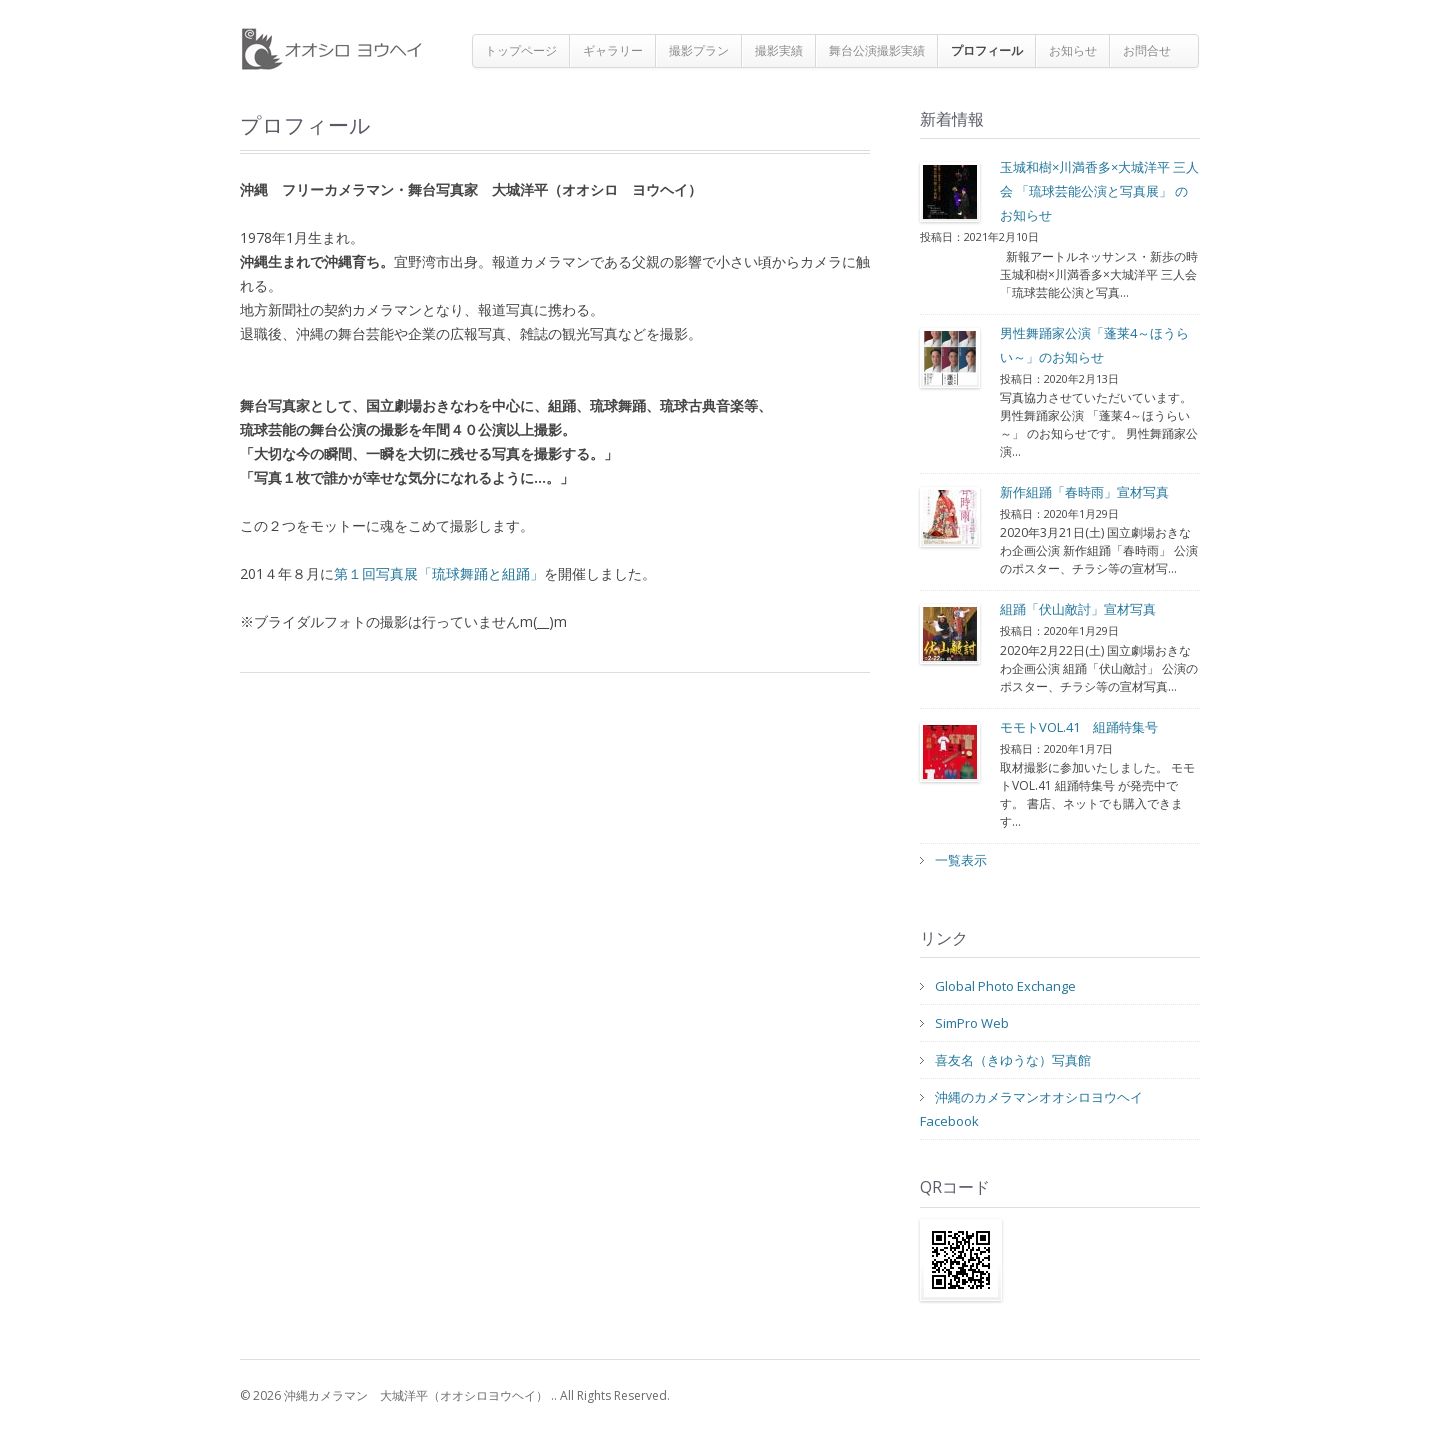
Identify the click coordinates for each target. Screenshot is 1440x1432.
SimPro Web (972, 1023)
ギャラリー (613, 50)
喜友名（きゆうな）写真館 (1013, 1060)
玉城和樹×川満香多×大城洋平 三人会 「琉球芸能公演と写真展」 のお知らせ (1099, 191)
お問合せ (1147, 50)
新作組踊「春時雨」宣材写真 (1084, 492)
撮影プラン (699, 50)
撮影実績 (779, 50)
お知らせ (1073, 50)
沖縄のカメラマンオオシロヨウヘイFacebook (1031, 1109)
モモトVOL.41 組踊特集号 (1079, 727)
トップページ (521, 50)
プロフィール (987, 50)
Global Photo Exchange (1005, 986)
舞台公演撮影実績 (877, 50)
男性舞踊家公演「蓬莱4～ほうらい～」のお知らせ (1094, 345)
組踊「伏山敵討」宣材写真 (1078, 609)
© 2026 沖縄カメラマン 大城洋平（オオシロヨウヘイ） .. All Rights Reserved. (455, 1395)
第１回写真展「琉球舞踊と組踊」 (439, 573)
